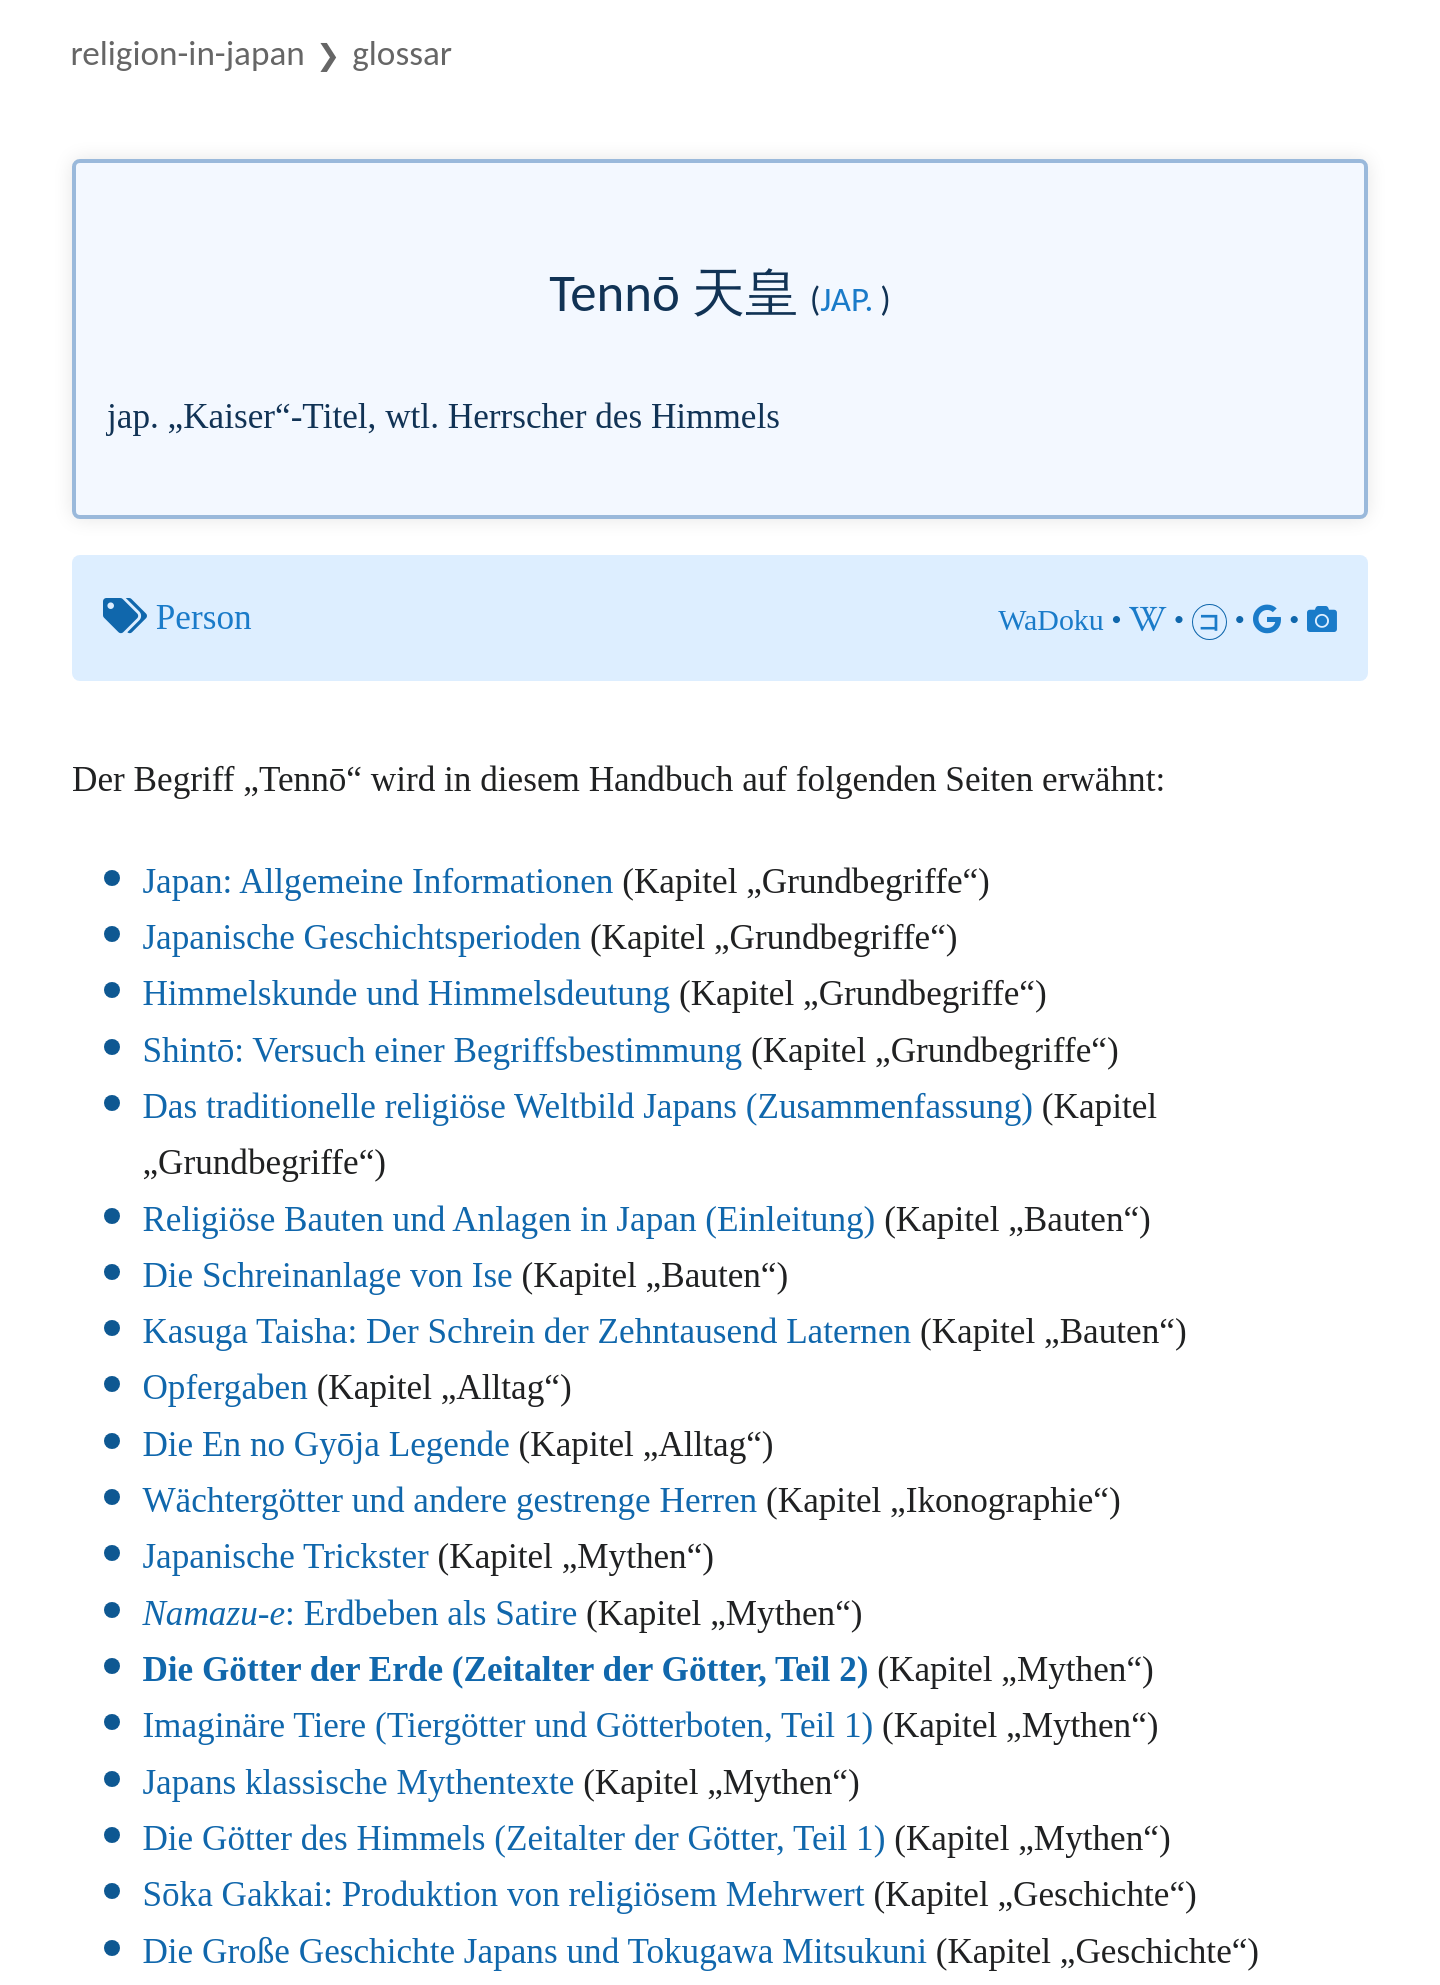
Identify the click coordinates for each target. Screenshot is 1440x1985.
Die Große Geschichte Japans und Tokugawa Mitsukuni (534, 1951)
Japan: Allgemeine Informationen (377, 881)
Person (204, 617)
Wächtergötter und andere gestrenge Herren (449, 1500)
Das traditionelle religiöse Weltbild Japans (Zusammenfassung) (587, 1106)
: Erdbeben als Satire (359, 1613)
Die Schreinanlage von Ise (327, 1275)
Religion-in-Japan (187, 52)
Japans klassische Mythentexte (358, 1782)
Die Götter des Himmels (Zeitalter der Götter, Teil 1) (513, 1838)
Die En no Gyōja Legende (325, 1444)
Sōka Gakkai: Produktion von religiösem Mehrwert (503, 1894)
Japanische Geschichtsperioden (361, 937)
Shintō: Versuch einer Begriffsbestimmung (442, 1050)
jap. (846, 299)
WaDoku (1051, 619)
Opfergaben (224, 1387)
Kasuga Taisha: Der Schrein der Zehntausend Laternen (526, 1331)
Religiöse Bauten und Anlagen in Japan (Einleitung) (508, 1219)
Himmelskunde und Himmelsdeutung (406, 993)
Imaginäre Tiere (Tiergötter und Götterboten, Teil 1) (507, 1725)
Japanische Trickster (285, 1556)
